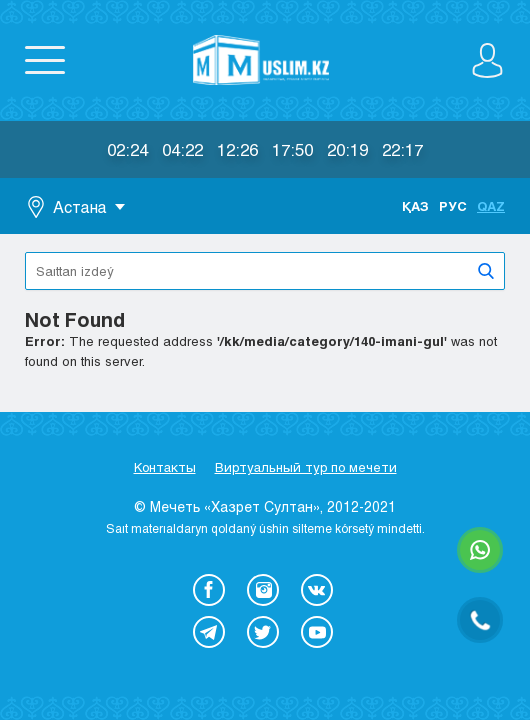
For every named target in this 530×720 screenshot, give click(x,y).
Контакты (165, 467)
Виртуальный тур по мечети (306, 467)
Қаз (415, 206)
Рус (453, 206)
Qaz (491, 206)
